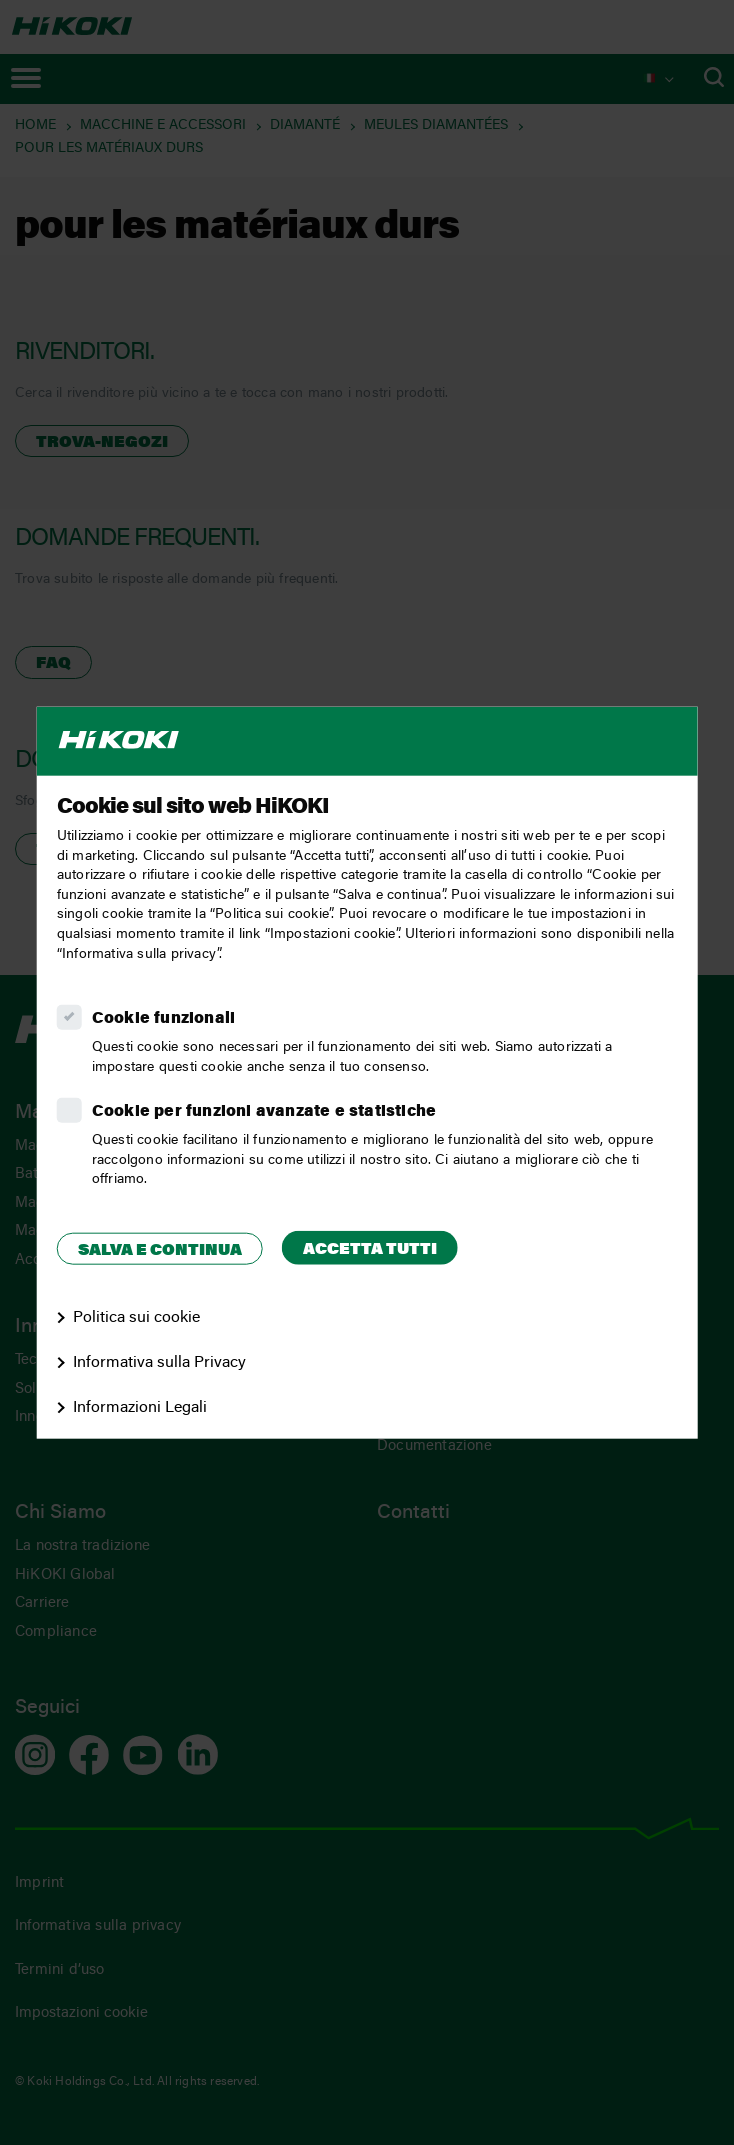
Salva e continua (160, 1250)
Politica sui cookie (136, 1318)
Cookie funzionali (163, 1019)
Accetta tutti (370, 1249)
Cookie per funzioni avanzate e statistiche (264, 1112)
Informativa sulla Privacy (159, 1363)
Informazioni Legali (140, 1407)
